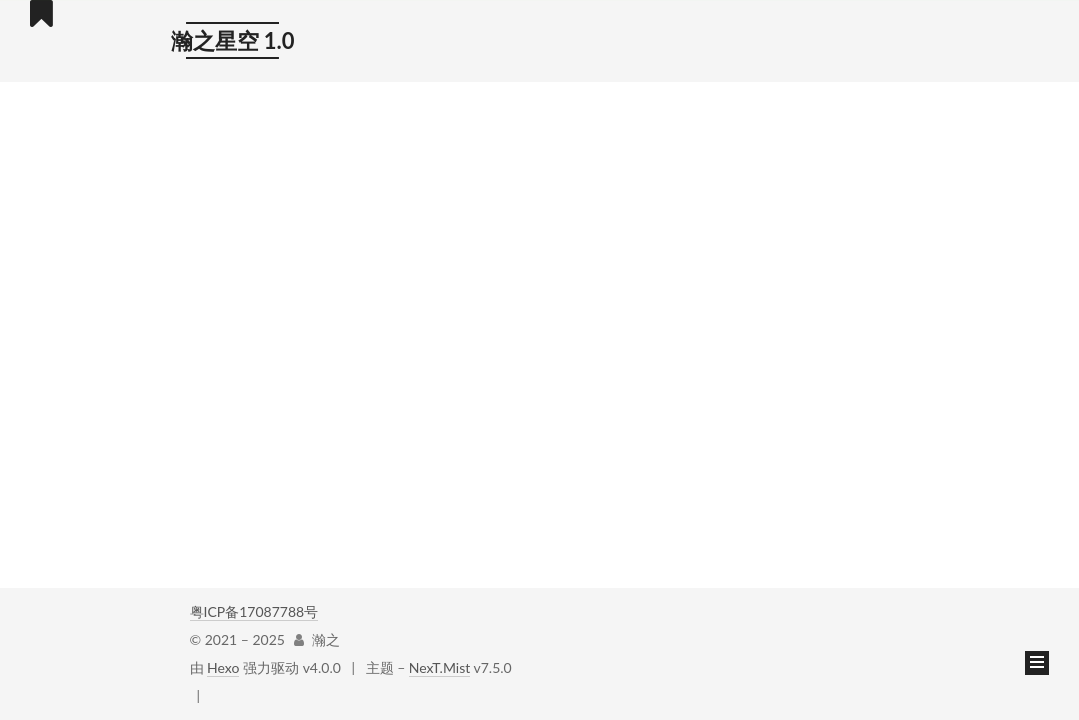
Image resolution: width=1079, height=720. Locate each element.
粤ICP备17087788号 (254, 611)
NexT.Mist (439, 667)
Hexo (223, 667)
